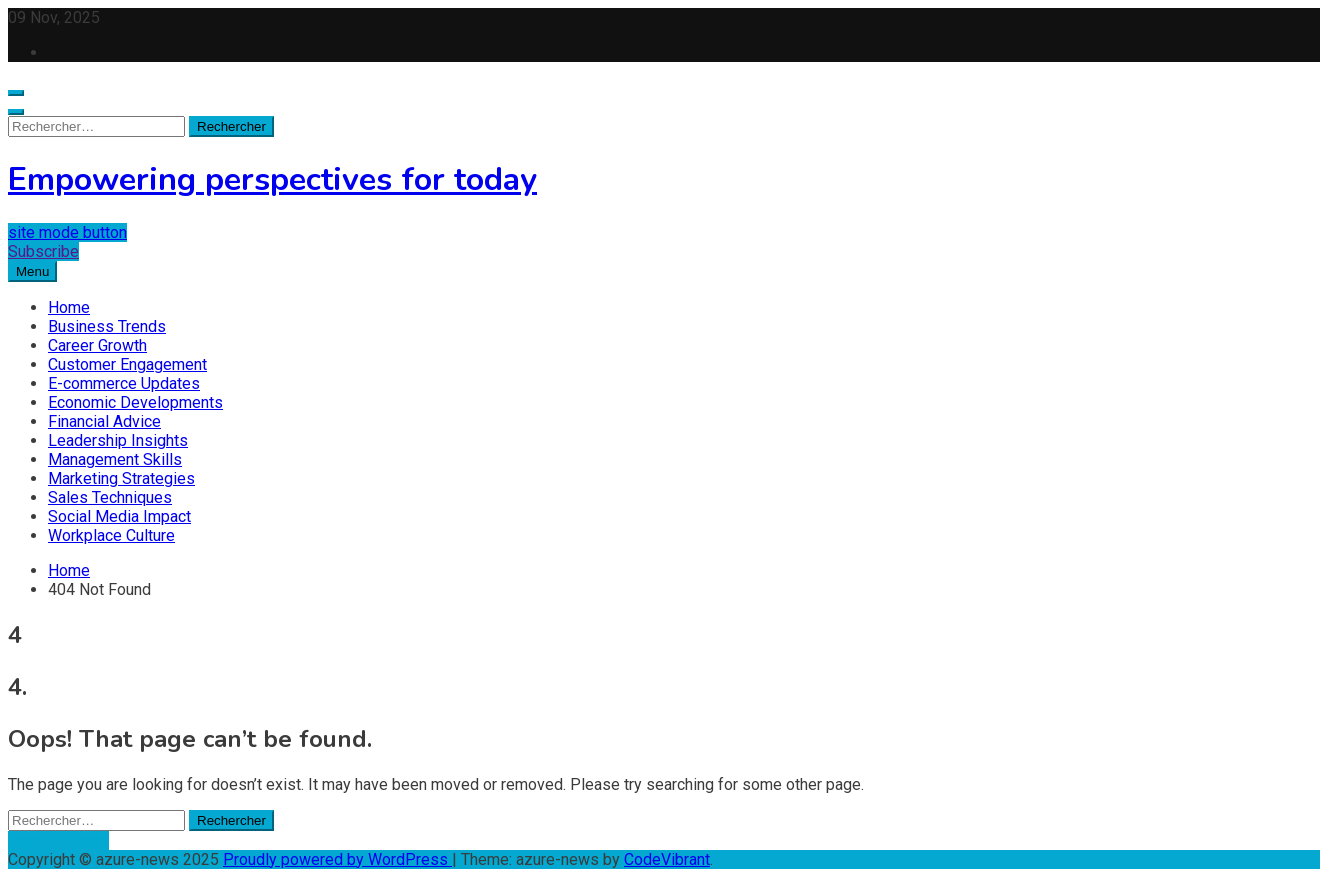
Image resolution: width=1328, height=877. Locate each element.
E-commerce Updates (124, 383)
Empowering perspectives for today (272, 179)
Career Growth (97, 345)
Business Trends (107, 326)
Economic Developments (135, 402)
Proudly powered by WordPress (337, 859)
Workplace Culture (111, 535)
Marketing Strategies (121, 478)
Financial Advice (104, 421)
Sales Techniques (110, 497)
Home (69, 307)
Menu (32, 271)
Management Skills (115, 459)
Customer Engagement (127, 364)
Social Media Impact (119, 516)
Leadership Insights (118, 440)
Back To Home (58, 840)
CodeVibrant (667, 859)
